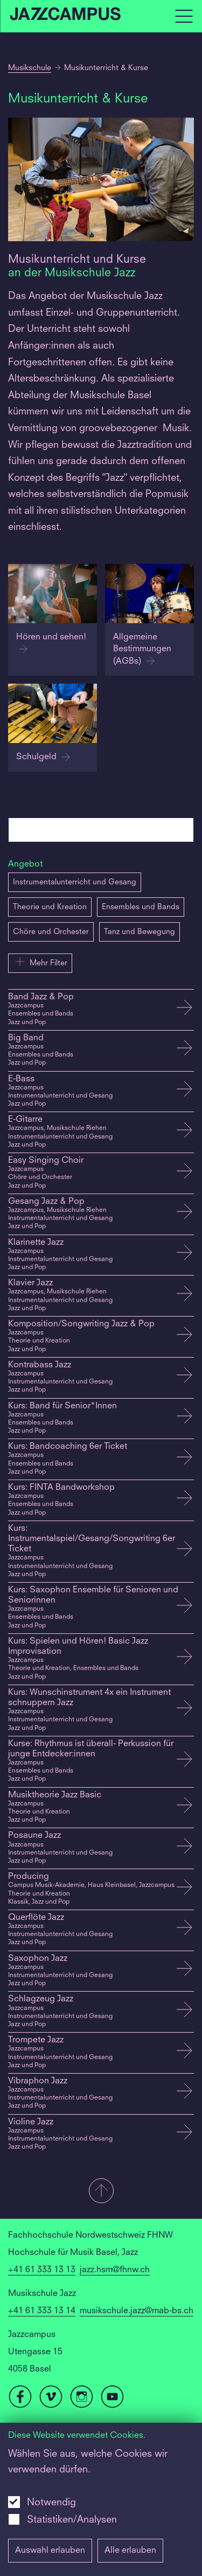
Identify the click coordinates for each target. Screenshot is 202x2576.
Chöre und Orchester (51, 932)
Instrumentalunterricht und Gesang (74, 882)
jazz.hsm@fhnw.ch (115, 2270)
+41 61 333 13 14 (41, 2311)
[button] (101, 2191)
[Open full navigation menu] (183, 16)
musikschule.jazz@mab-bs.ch (136, 2311)
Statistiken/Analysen (72, 2520)
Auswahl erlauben (50, 2550)
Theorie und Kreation (50, 907)
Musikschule (29, 68)
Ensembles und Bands (140, 907)
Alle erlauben (130, 2550)
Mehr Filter (40, 962)
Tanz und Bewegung (139, 932)
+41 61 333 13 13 (41, 2270)
